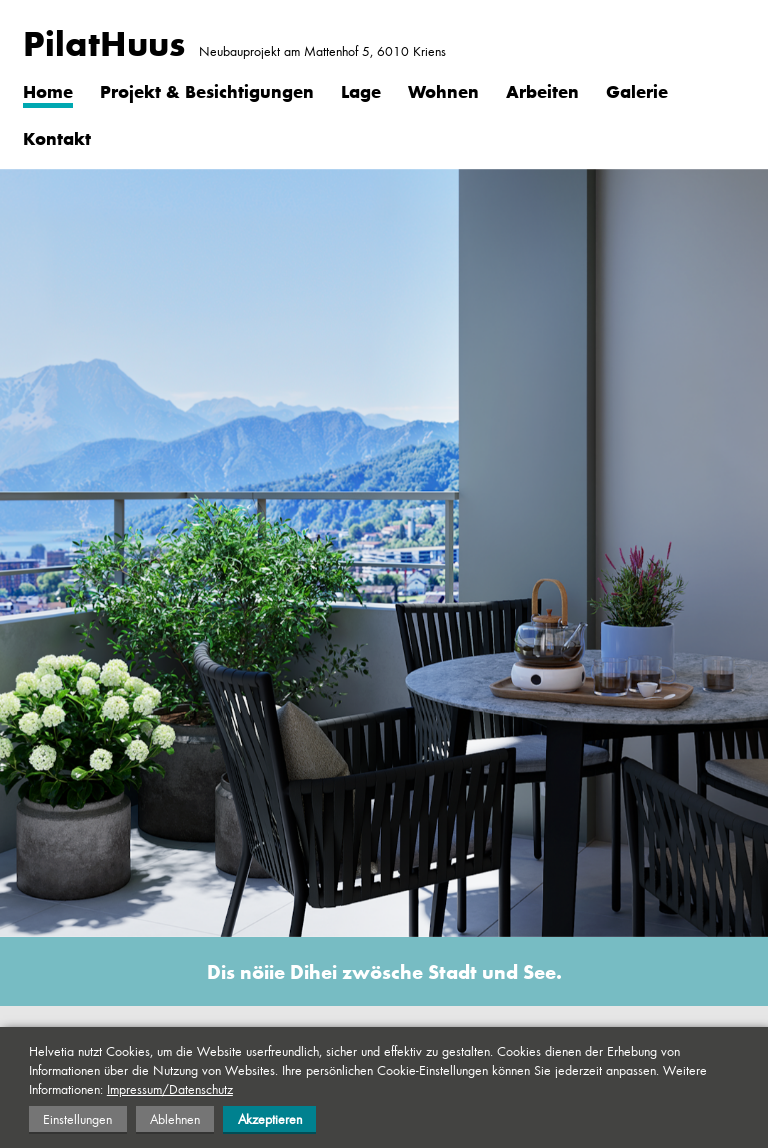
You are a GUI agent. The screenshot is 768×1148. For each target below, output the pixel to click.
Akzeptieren (270, 1118)
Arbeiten (542, 91)
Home (48, 91)
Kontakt (57, 138)
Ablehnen (175, 1118)
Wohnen (443, 91)
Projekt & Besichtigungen (207, 91)
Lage (361, 91)
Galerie (637, 91)
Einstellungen (77, 1118)
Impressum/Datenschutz (170, 1088)
